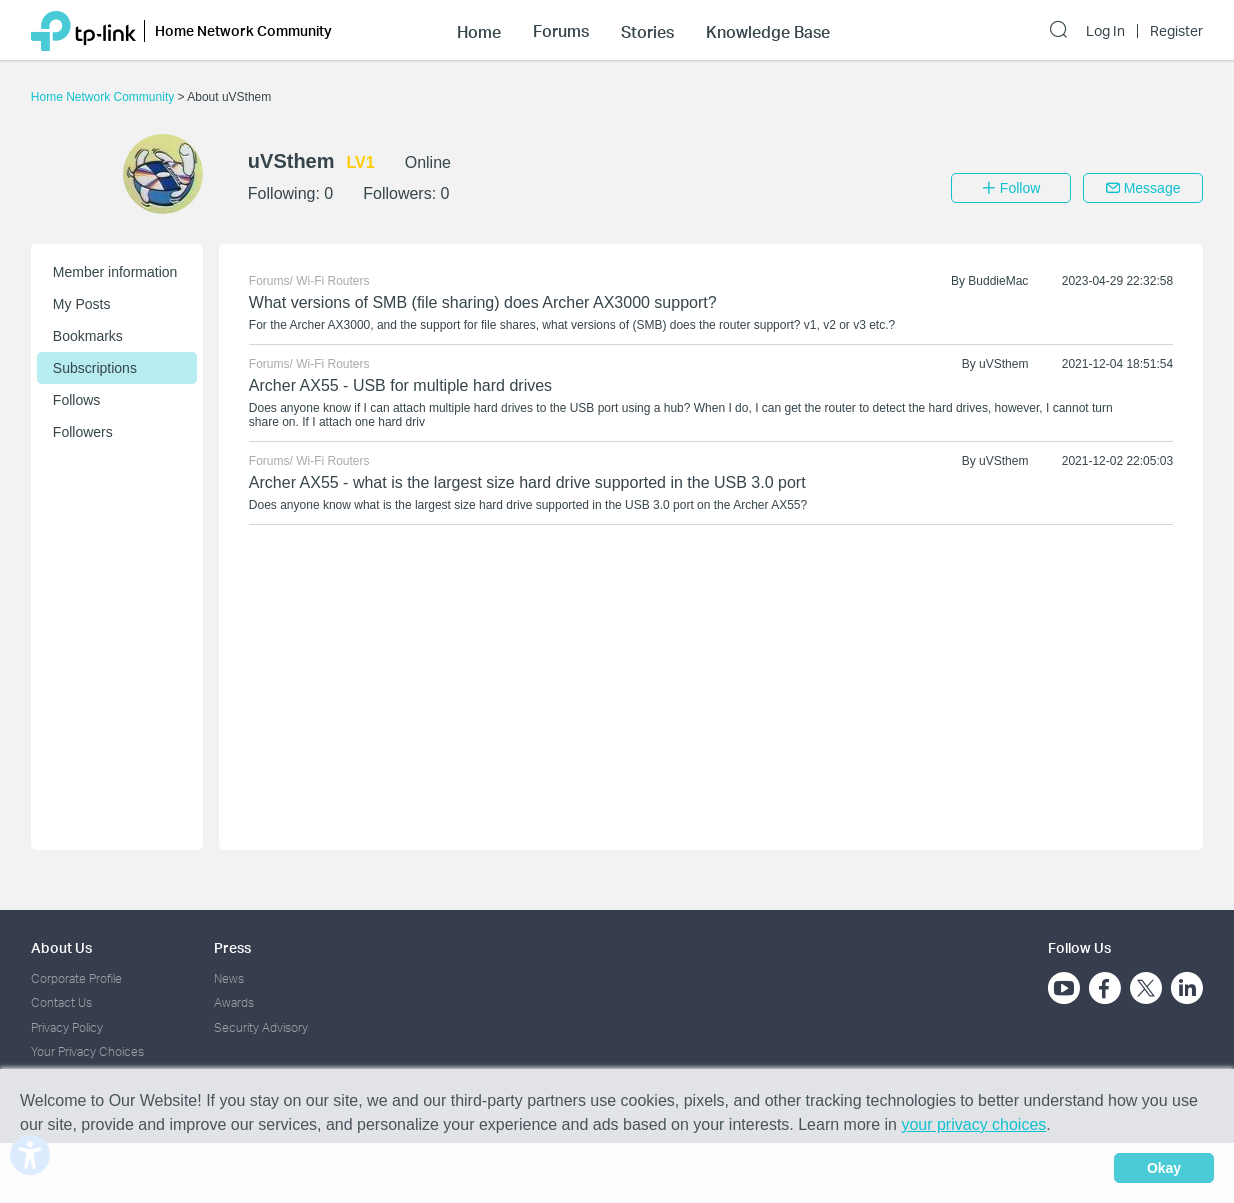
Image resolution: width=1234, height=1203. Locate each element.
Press (232, 947)
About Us (61, 947)
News (229, 978)
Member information (115, 272)
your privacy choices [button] (973, 1124)
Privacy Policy (67, 1027)
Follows (76, 400)
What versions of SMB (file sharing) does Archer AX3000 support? (483, 302)
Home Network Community (104, 97)
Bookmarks (88, 336)
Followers (83, 432)
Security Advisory (261, 1027)
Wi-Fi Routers (332, 281)
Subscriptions (95, 368)
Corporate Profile (76, 978)
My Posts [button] (82, 304)
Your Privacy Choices (87, 1051)
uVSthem (1003, 364)
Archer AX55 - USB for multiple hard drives (400, 385)
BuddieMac (998, 281)
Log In (1105, 31)
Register (1176, 31)
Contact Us (61, 1002)
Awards (234, 1002)
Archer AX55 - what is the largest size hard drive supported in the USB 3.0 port (527, 482)
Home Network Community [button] (243, 30)
